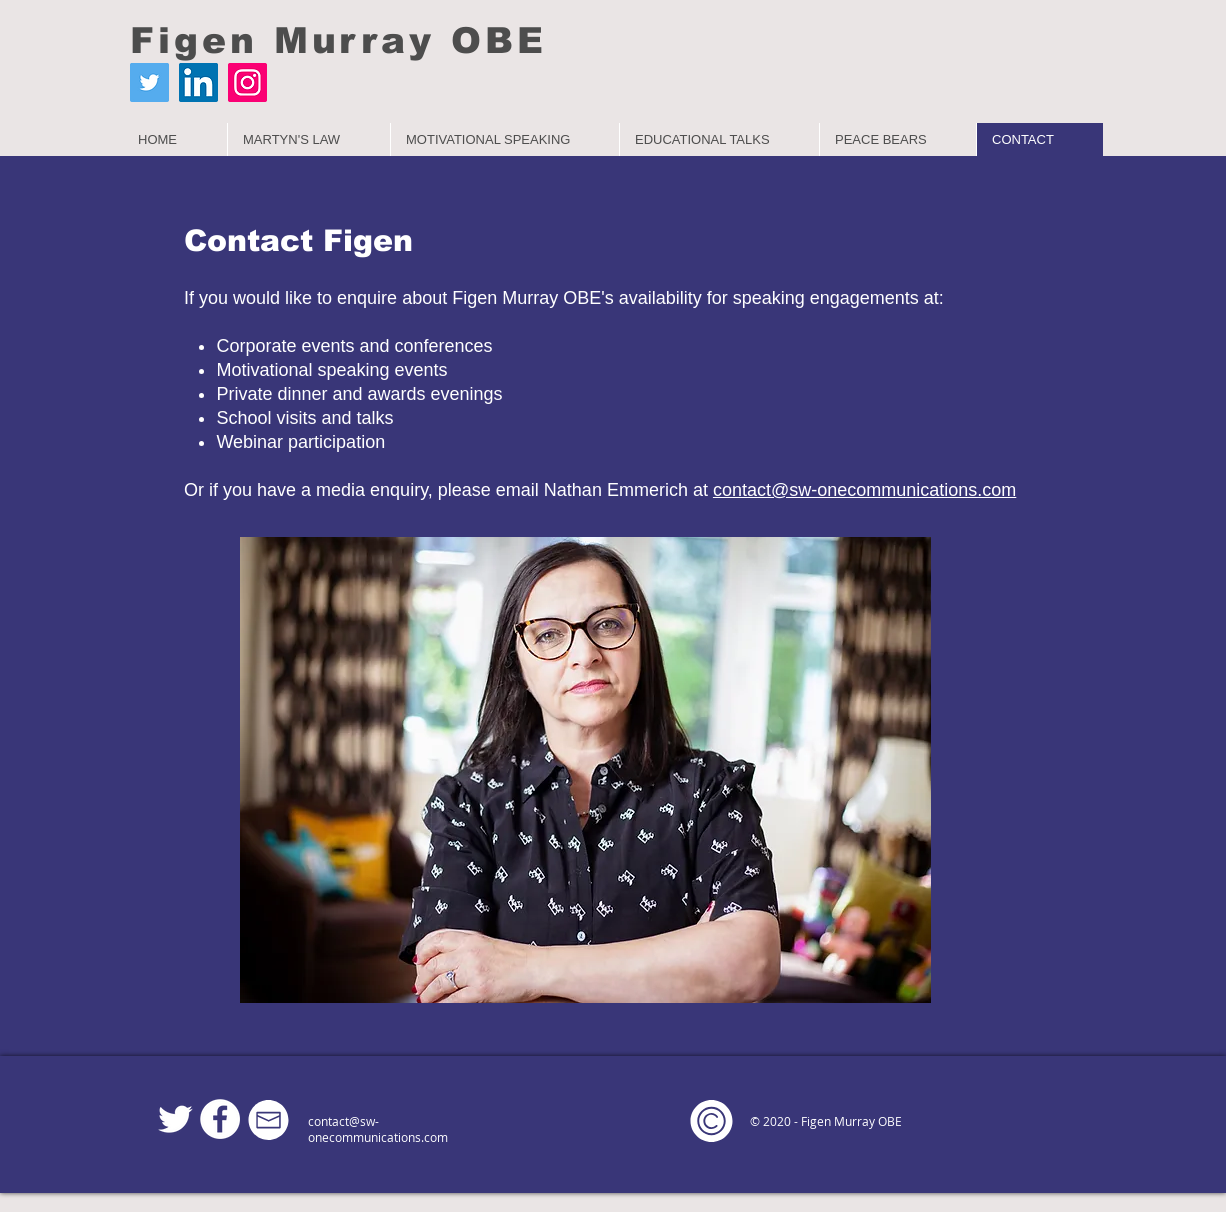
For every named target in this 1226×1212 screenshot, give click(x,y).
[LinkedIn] (198, 82)
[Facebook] (220, 1119)
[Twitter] (149, 82)
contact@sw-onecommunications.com (378, 1129)
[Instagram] (247, 82)
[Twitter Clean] (175, 1119)
